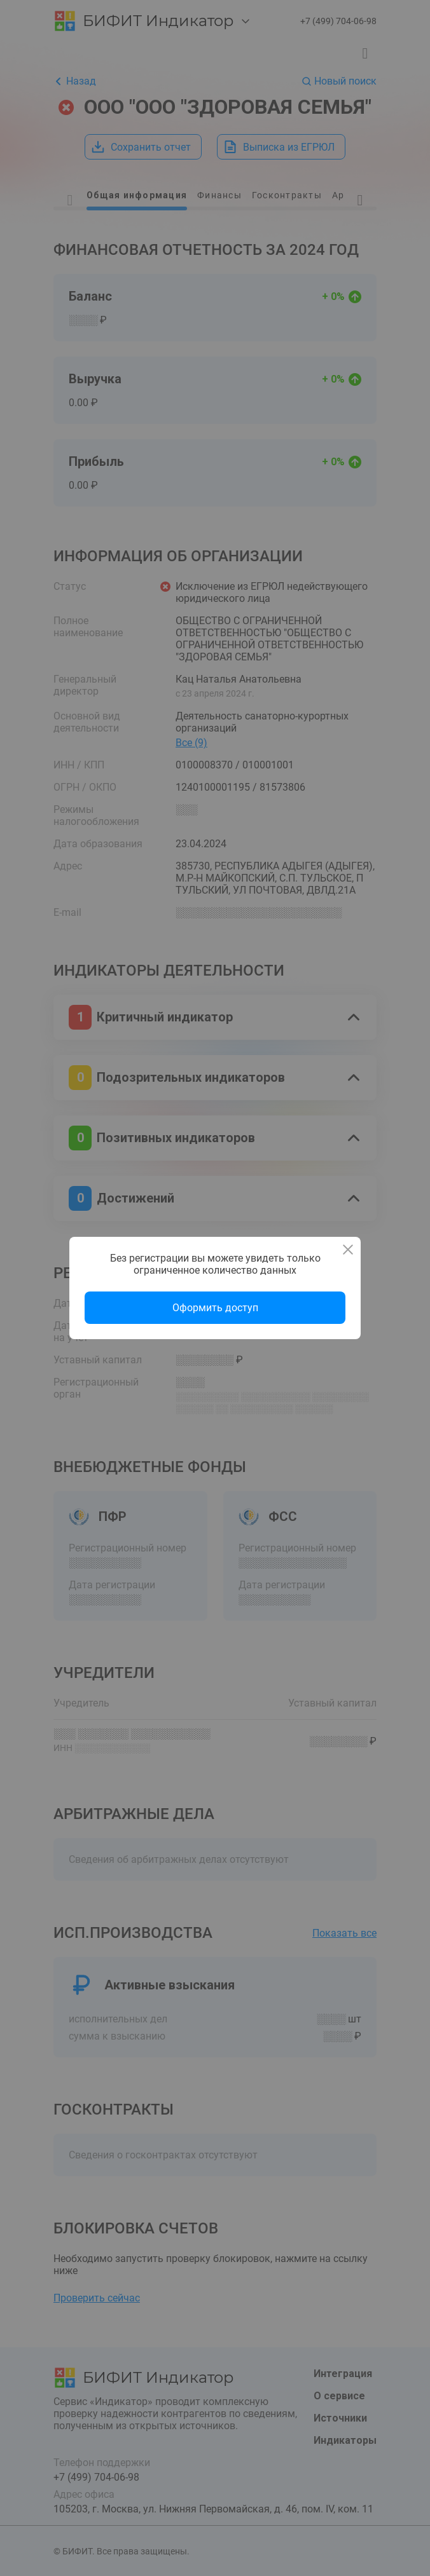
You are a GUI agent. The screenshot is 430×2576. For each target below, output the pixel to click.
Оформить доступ (215, 1308)
